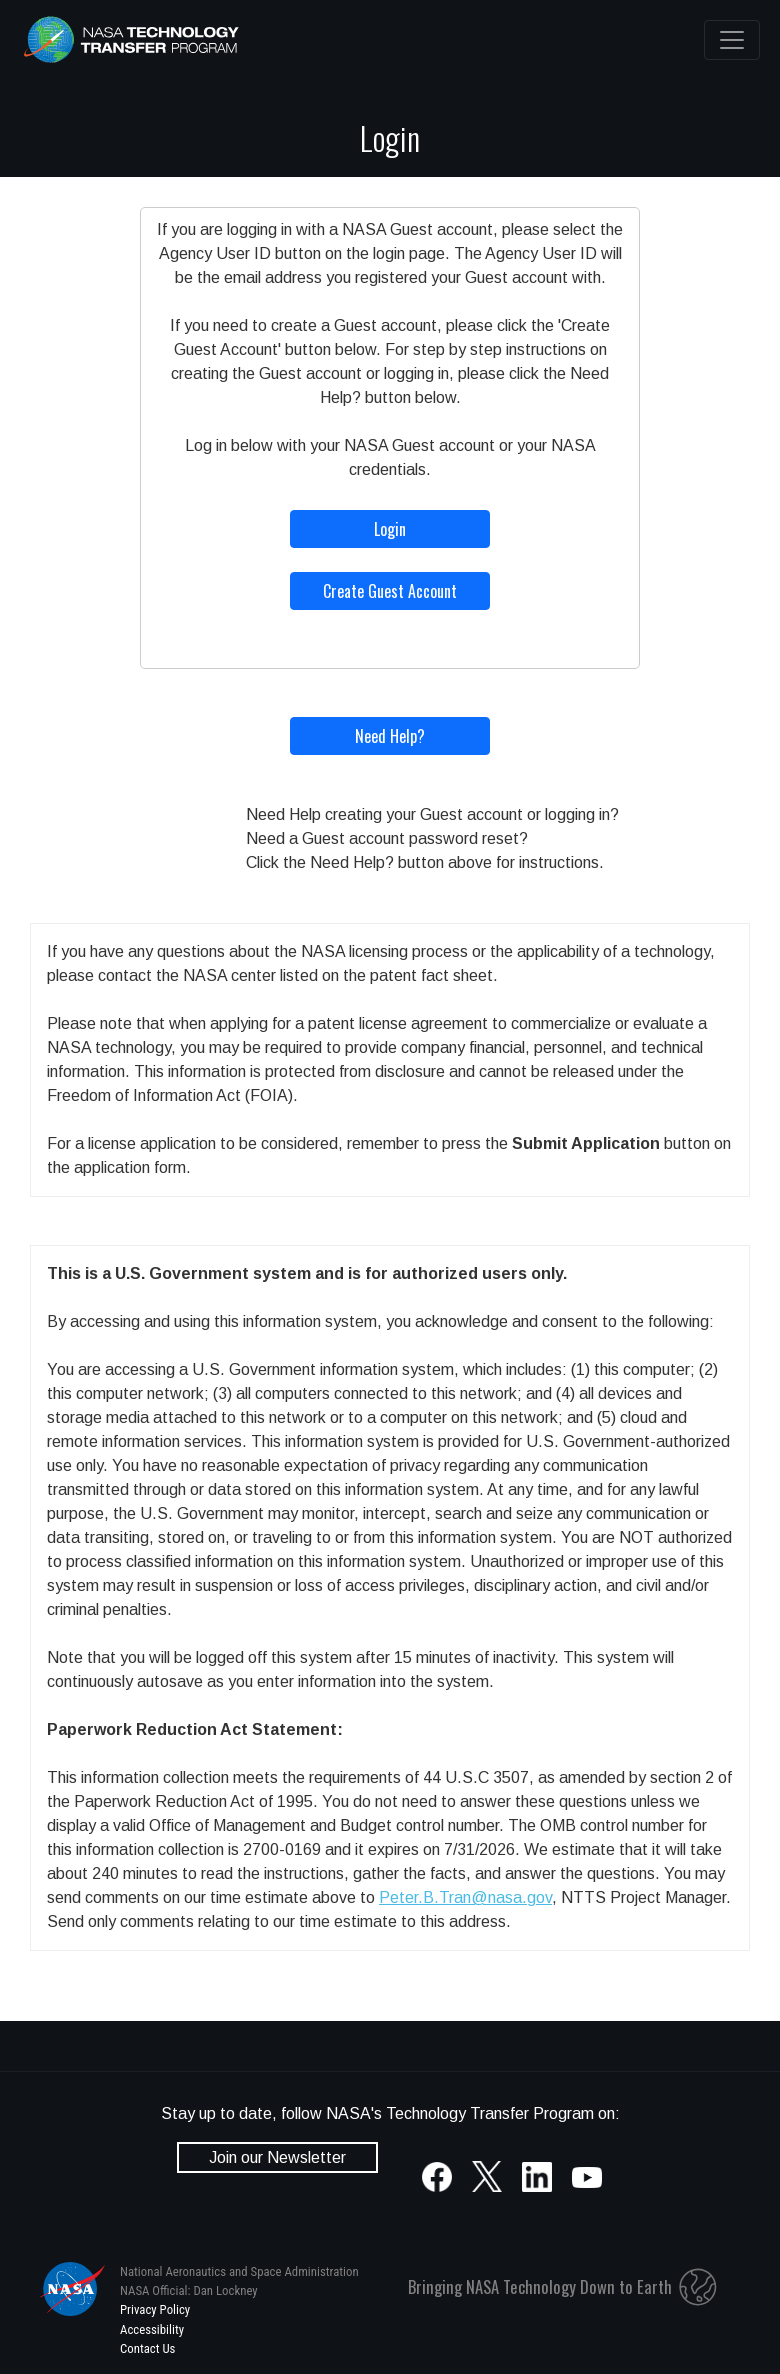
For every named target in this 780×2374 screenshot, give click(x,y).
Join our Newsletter (277, 2157)
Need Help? (390, 736)
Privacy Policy (155, 2309)
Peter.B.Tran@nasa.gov (465, 1897)
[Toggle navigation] (732, 40)
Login (390, 529)
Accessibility (152, 2329)
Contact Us (147, 2348)
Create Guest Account (390, 591)
